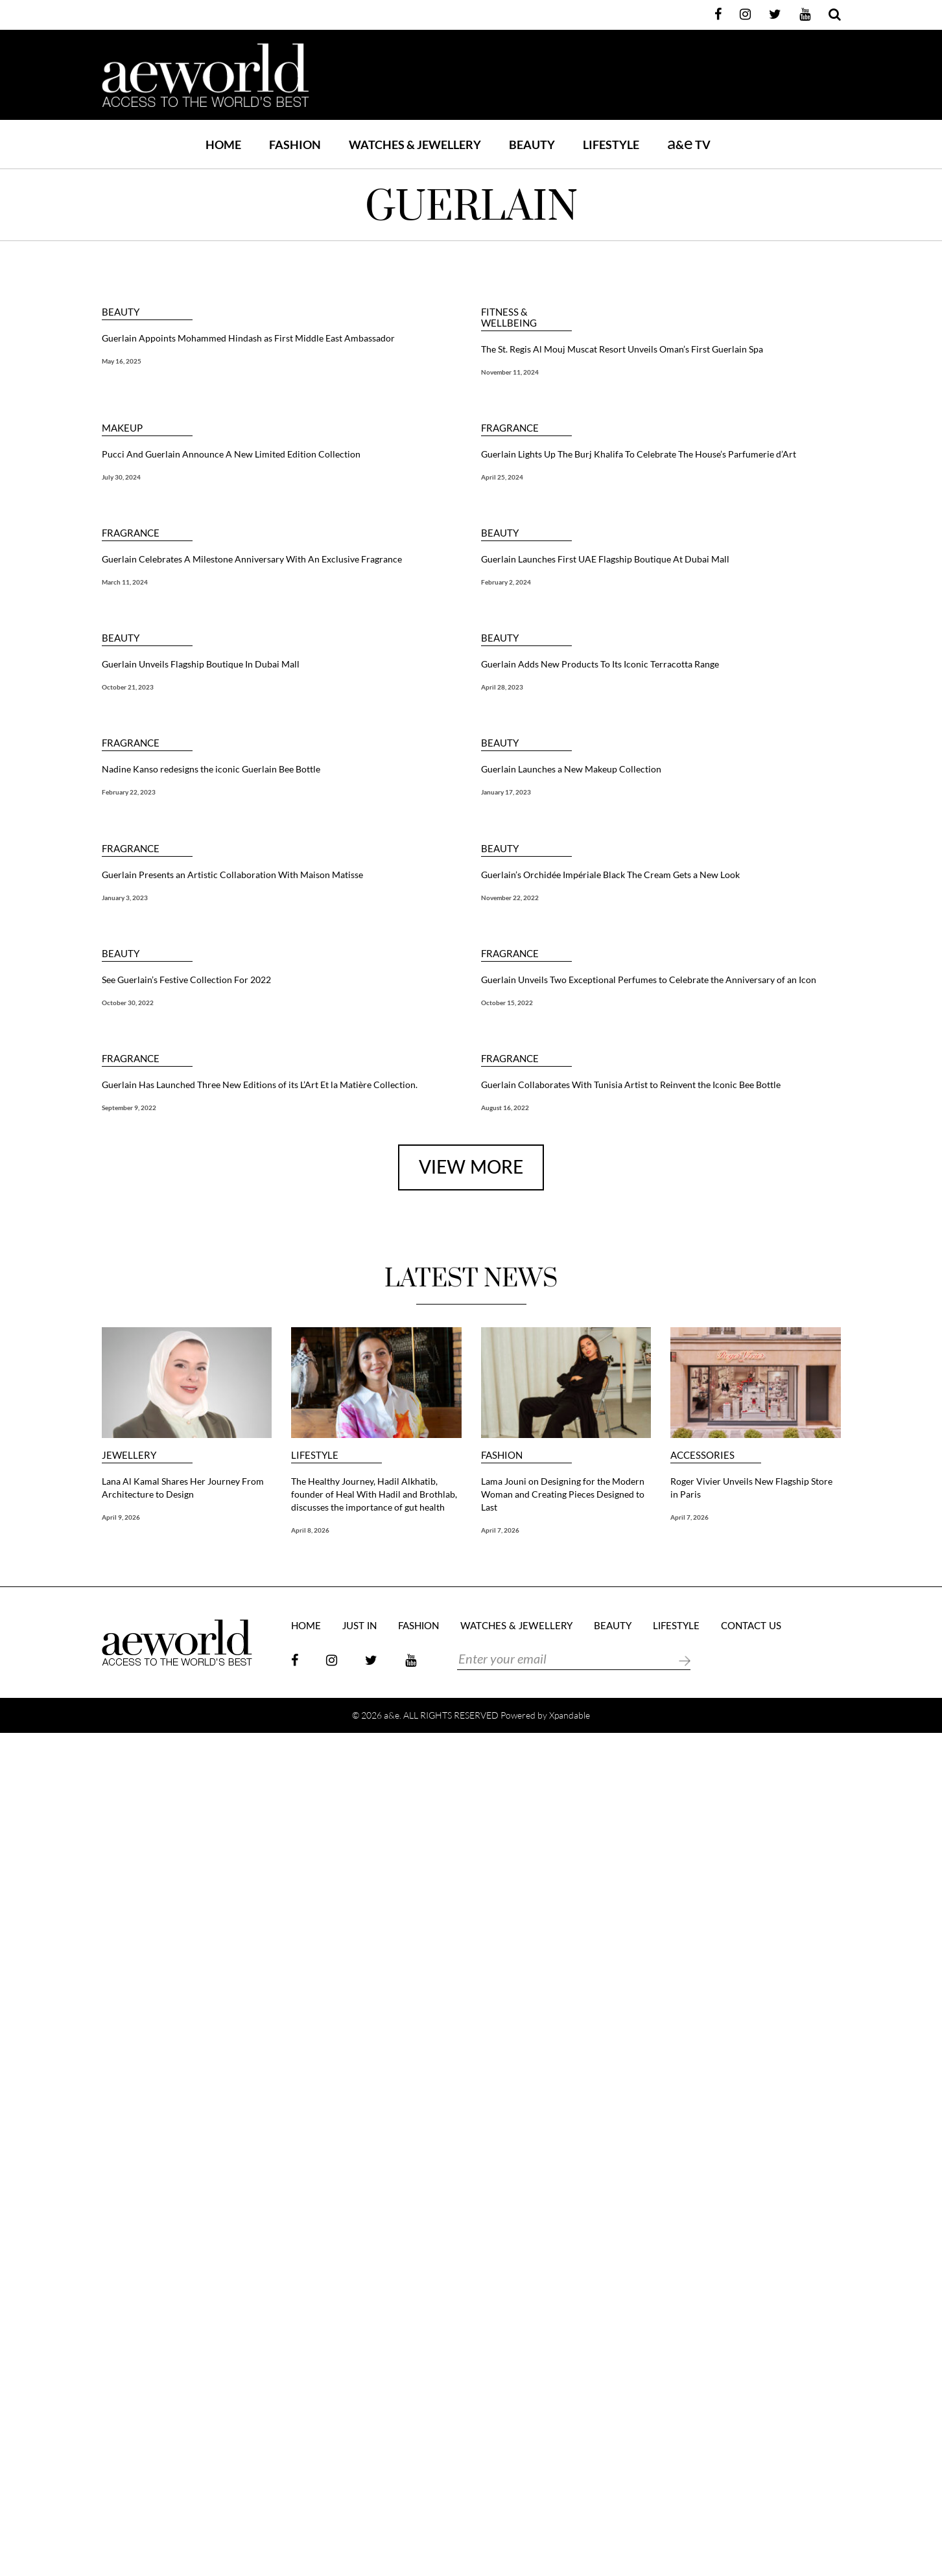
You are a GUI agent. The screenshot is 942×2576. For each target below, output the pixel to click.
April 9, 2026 (121, 1517)
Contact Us (751, 1626)
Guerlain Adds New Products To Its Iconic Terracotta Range (600, 663)
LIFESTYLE (611, 144)
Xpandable (569, 1715)
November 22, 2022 (510, 897)
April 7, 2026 (500, 1530)
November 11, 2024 (510, 372)
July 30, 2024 (121, 477)
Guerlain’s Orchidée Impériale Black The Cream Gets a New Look (610, 874)
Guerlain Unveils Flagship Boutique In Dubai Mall (201, 663)
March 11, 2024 (125, 582)
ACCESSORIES (702, 1455)
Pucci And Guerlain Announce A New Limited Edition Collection (231, 453)
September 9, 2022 (129, 1107)
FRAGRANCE (510, 428)
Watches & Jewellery (516, 1626)
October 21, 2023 (128, 687)
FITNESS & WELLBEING (509, 318)
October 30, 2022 (128, 1002)
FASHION (295, 144)
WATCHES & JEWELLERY (415, 144)
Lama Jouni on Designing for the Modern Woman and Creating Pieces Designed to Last (562, 1494)
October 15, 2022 (507, 1002)
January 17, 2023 (506, 792)
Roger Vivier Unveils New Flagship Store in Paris (751, 1488)
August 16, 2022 (505, 1107)
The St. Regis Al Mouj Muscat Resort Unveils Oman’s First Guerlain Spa (622, 348)
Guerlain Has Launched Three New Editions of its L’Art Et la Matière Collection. (260, 1084)
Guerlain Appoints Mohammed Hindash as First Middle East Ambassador (248, 337)
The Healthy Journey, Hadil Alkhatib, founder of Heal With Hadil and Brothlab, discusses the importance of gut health (374, 1494)
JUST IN (359, 1626)
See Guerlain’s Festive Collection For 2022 (186, 979)
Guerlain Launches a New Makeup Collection (571, 768)
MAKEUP (122, 428)
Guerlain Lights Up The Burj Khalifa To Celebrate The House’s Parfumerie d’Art (638, 453)
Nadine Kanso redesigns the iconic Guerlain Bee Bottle (211, 768)
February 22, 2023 (129, 792)
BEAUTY (532, 144)
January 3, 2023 (125, 897)
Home (223, 144)
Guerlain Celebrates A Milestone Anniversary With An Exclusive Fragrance (252, 558)
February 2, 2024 (506, 582)
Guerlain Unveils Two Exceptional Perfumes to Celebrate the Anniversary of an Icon (648, 979)
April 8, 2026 (310, 1530)
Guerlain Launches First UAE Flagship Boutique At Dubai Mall (605, 558)
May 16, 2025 (121, 361)
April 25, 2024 (502, 477)
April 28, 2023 (502, 687)
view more (471, 1168)
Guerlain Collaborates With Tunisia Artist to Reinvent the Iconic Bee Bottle (631, 1084)
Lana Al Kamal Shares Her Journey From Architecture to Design (183, 1488)
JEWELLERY (129, 1455)
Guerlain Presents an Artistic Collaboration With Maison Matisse (232, 874)
